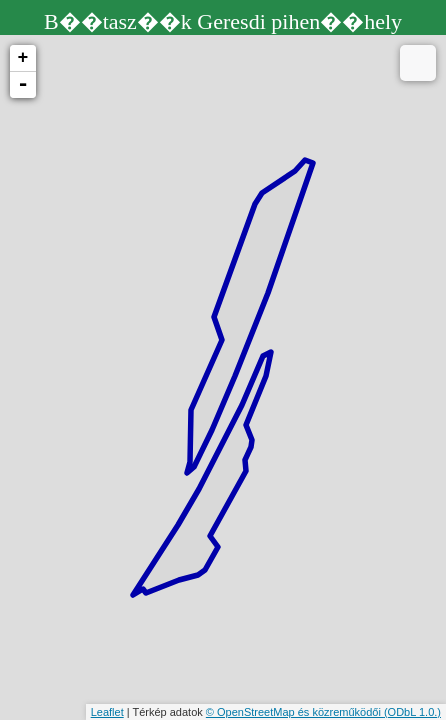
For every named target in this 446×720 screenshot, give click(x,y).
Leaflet (107, 712)
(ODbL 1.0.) (412, 712)
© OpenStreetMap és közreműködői (295, 712)
